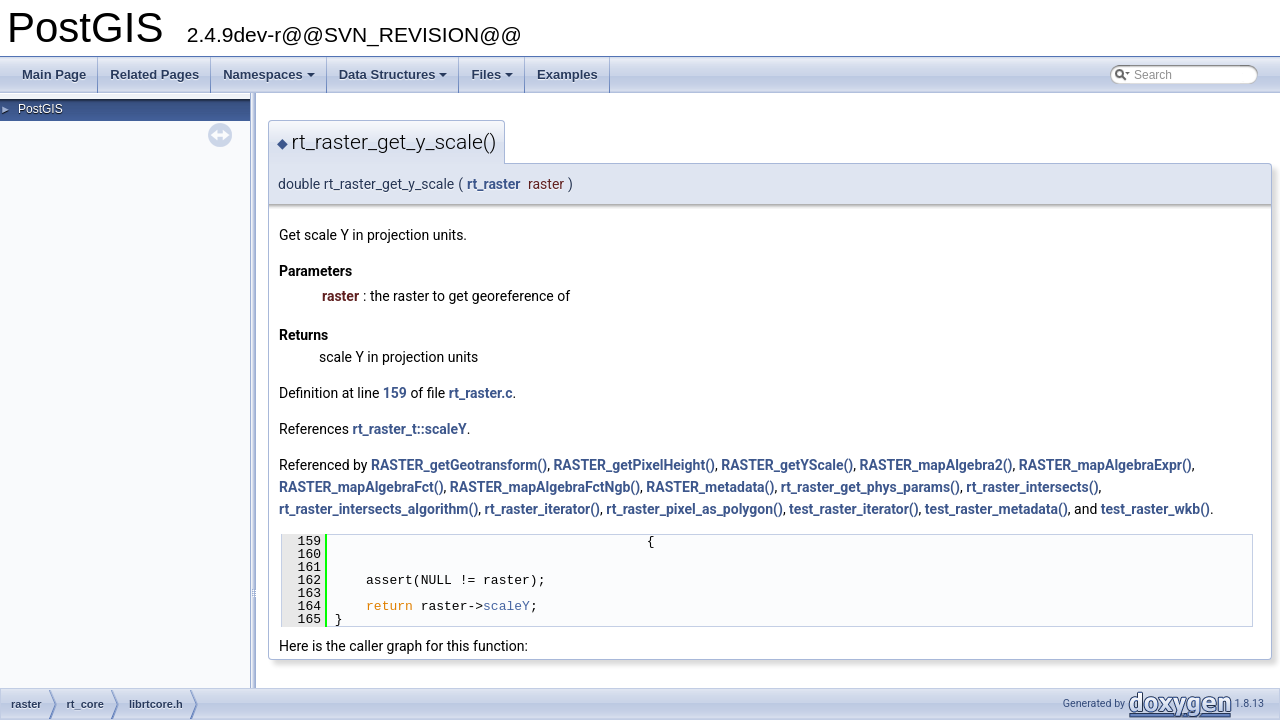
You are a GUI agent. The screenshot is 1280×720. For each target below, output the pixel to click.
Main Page (54, 74)
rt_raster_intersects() (1032, 487)
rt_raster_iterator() (542, 509)
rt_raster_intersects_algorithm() (378, 509)
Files (493, 80)
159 (395, 393)
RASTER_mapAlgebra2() (936, 465)
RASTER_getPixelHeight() (634, 465)
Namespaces (270, 80)
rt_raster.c (481, 393)
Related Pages (154, 74)
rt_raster (493, 184)
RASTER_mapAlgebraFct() (361, 487)
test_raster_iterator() (853, 509)
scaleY (506, 606)
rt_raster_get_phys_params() (870, 487)
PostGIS (40, 109)
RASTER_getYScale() (787, 465)
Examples (567, 74)
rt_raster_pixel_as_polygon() (694, 509)
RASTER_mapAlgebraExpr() (1105, 465)
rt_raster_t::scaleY (409, 429)
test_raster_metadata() (996, 509)
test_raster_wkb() (1155, 509)
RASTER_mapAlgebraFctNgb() (545, 487)
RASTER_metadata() (710, 487)
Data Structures (395, 80)
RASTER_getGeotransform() (459, 465)
